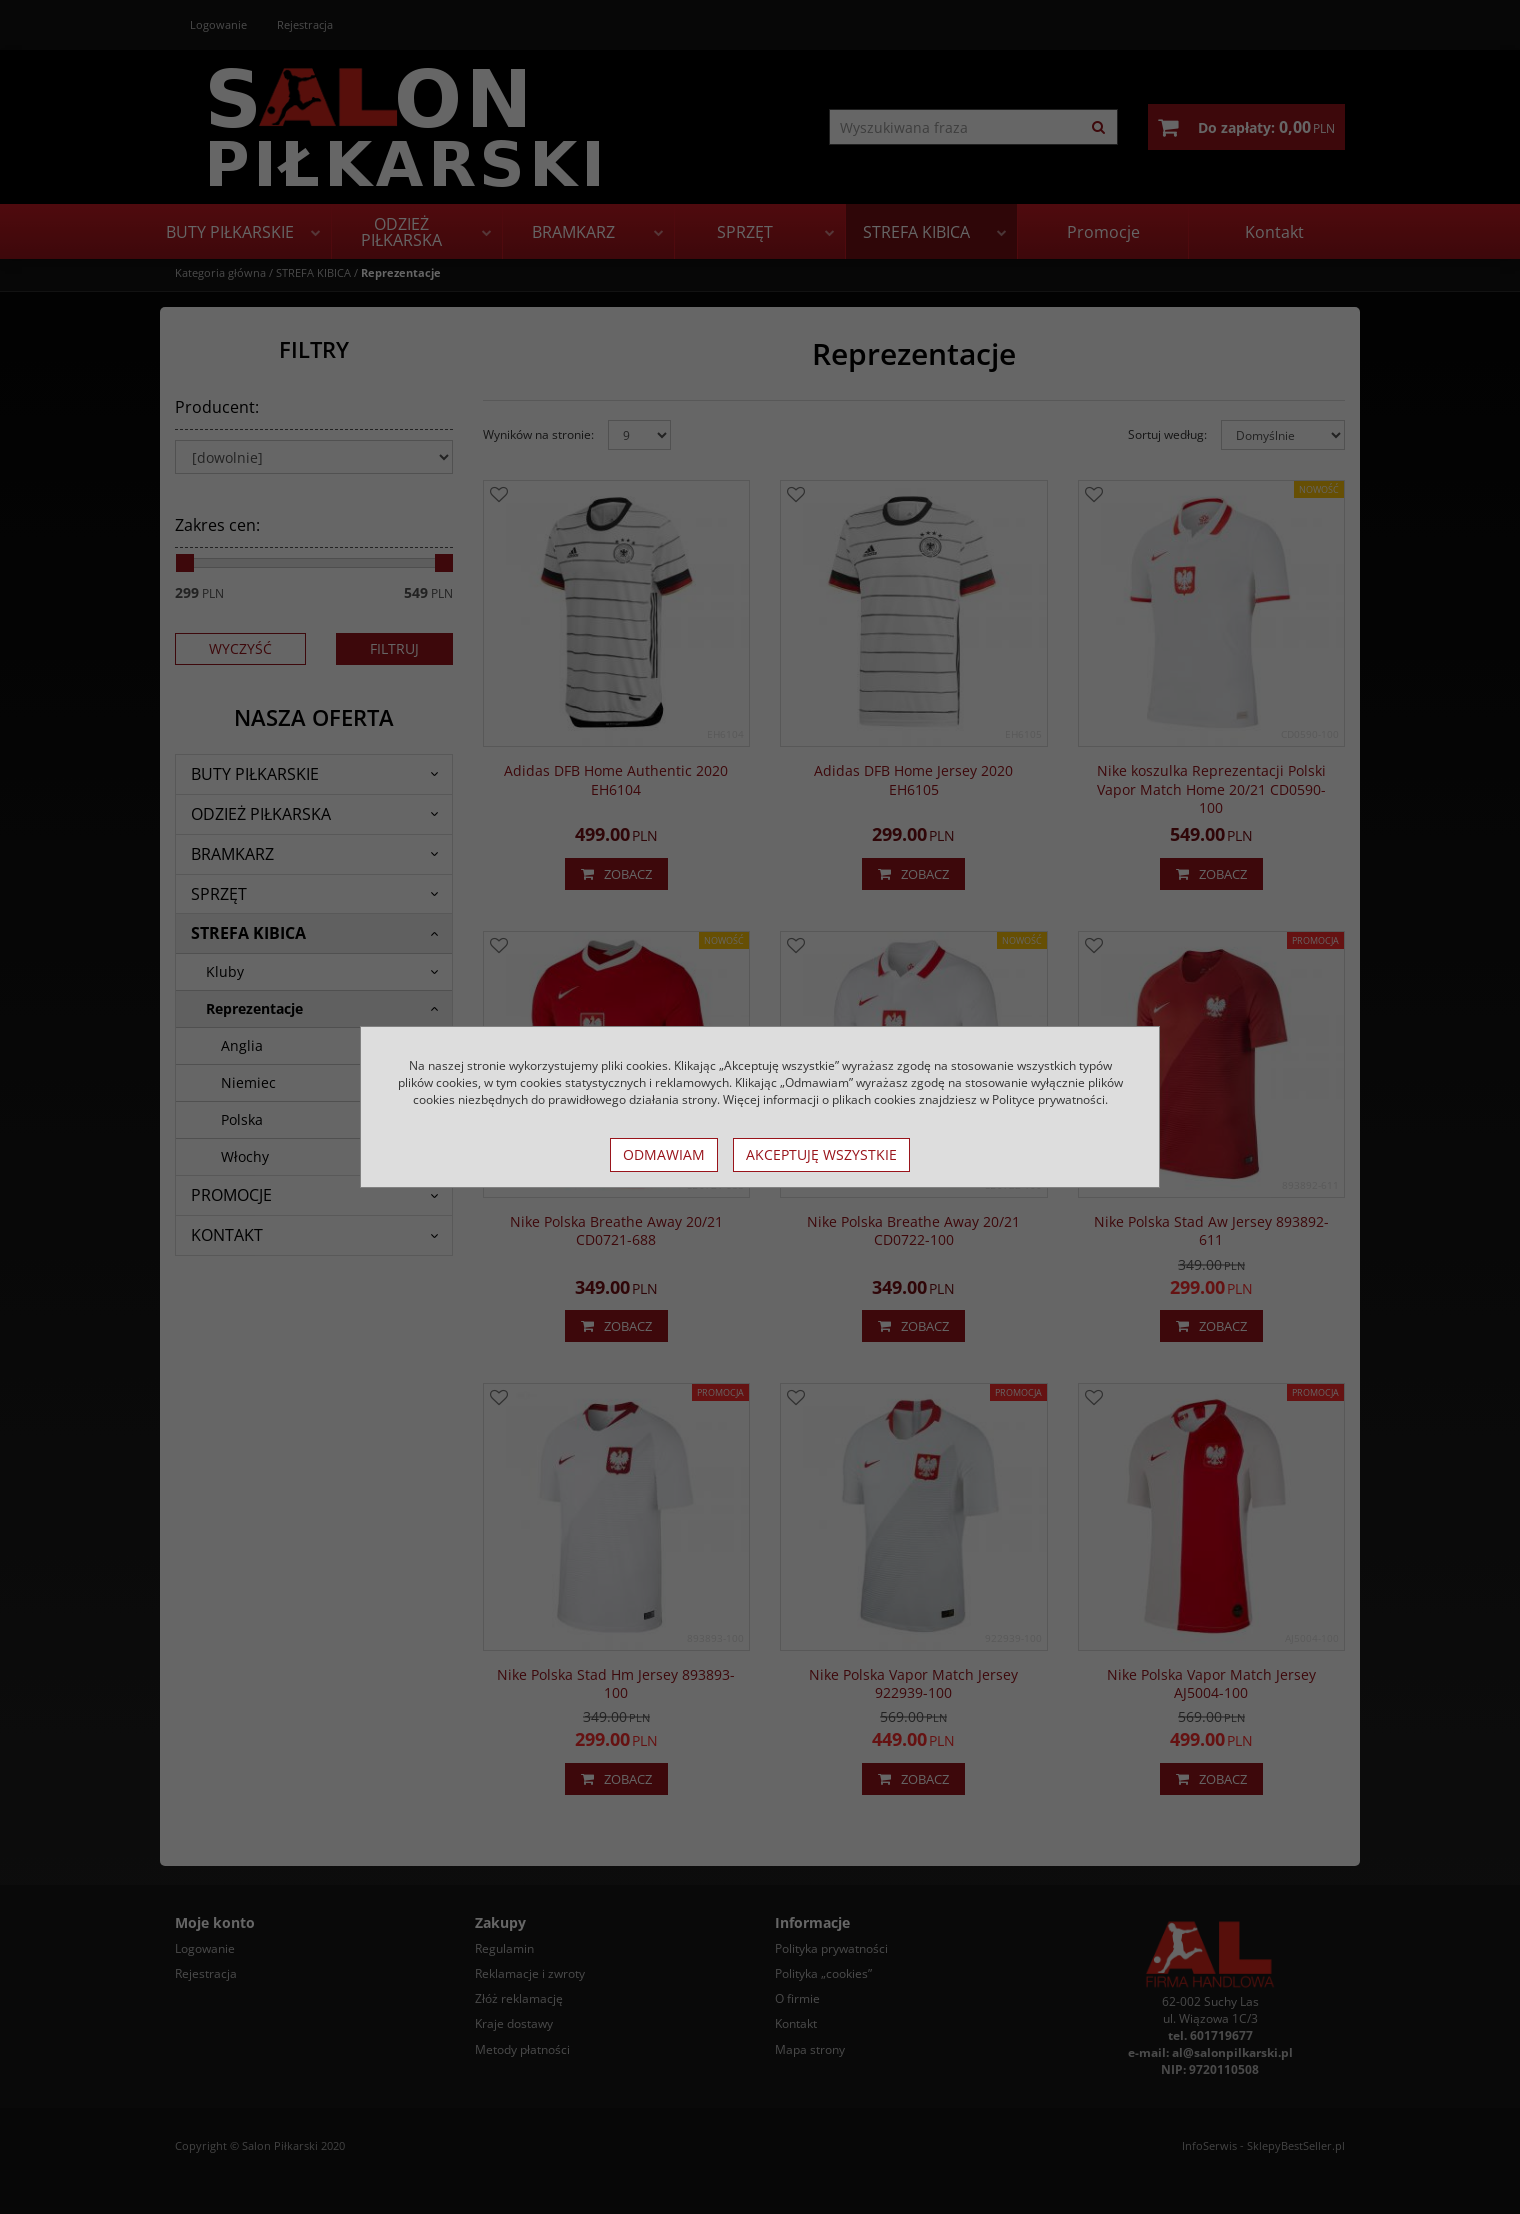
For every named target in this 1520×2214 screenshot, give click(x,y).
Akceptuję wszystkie (821, 1154)
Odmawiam (664, 1154)
